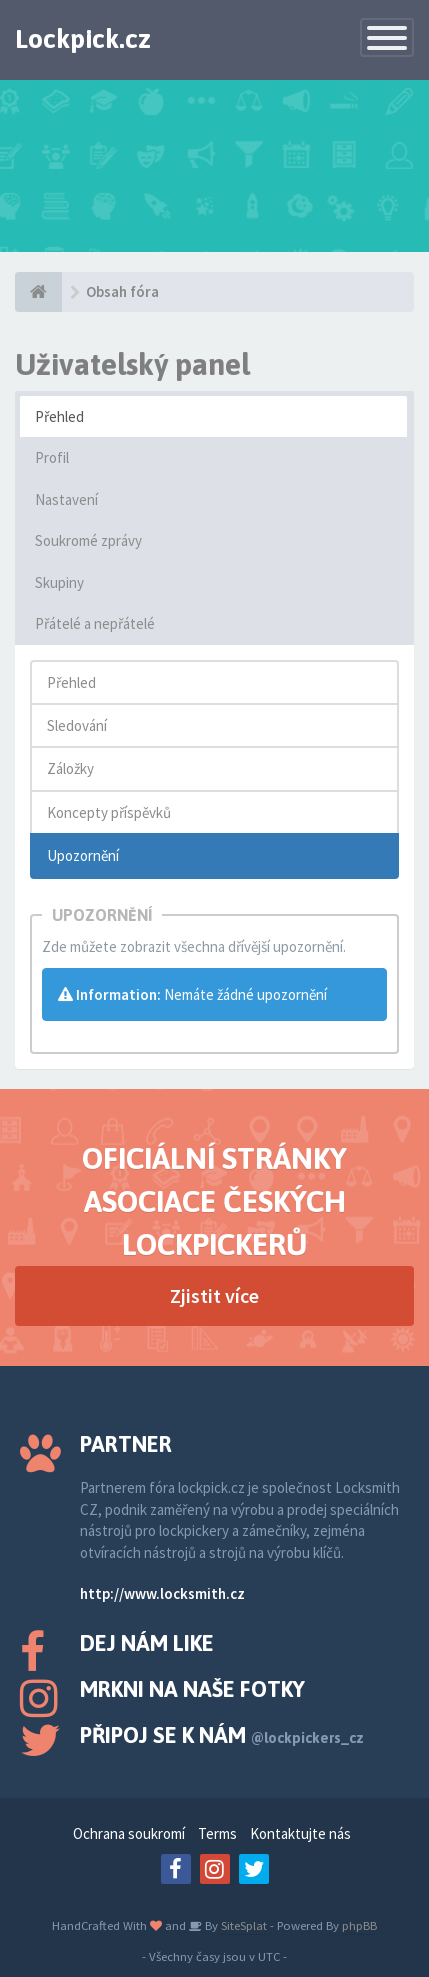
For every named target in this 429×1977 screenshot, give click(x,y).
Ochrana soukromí (129, 1833)
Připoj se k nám (222, 1735)
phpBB (359, 1925)
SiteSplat (242, 1925)
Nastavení (66, 499)
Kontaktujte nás (300, 1833)
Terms (217, 1833)
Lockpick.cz (83, 39)
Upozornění (83, 855)
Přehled (59, 416)
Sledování (77, 725)
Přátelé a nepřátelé (95, 623)
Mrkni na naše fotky (192, 1689)
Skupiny (59, 582)
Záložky (70, 768)
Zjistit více (214, 1295)
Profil (52, 457)
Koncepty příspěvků (109, 812)
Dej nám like (147, 1643)
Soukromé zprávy (88, 540)
